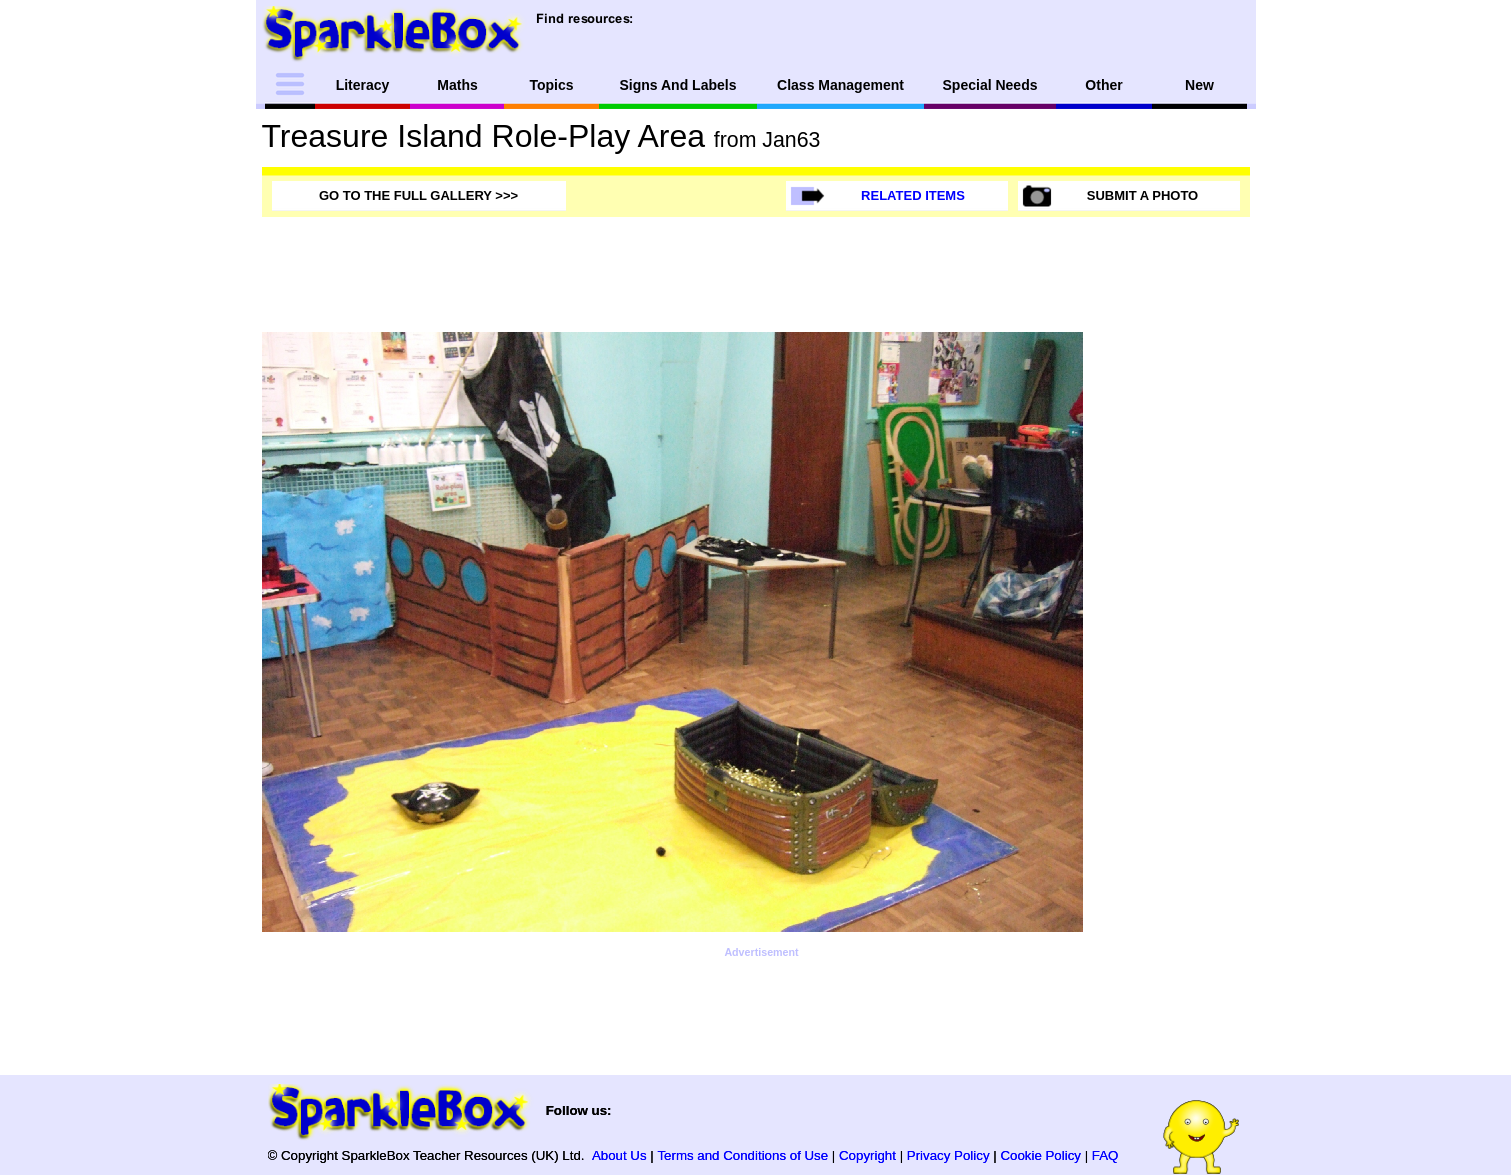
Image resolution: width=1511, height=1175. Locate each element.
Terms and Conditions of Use (742, 1155)
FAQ (1105, 1155)
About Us (619, 1155)
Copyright (867, 1155)
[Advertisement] (1170, 632)
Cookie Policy (1040, 1155)
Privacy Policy (948, 1155)
